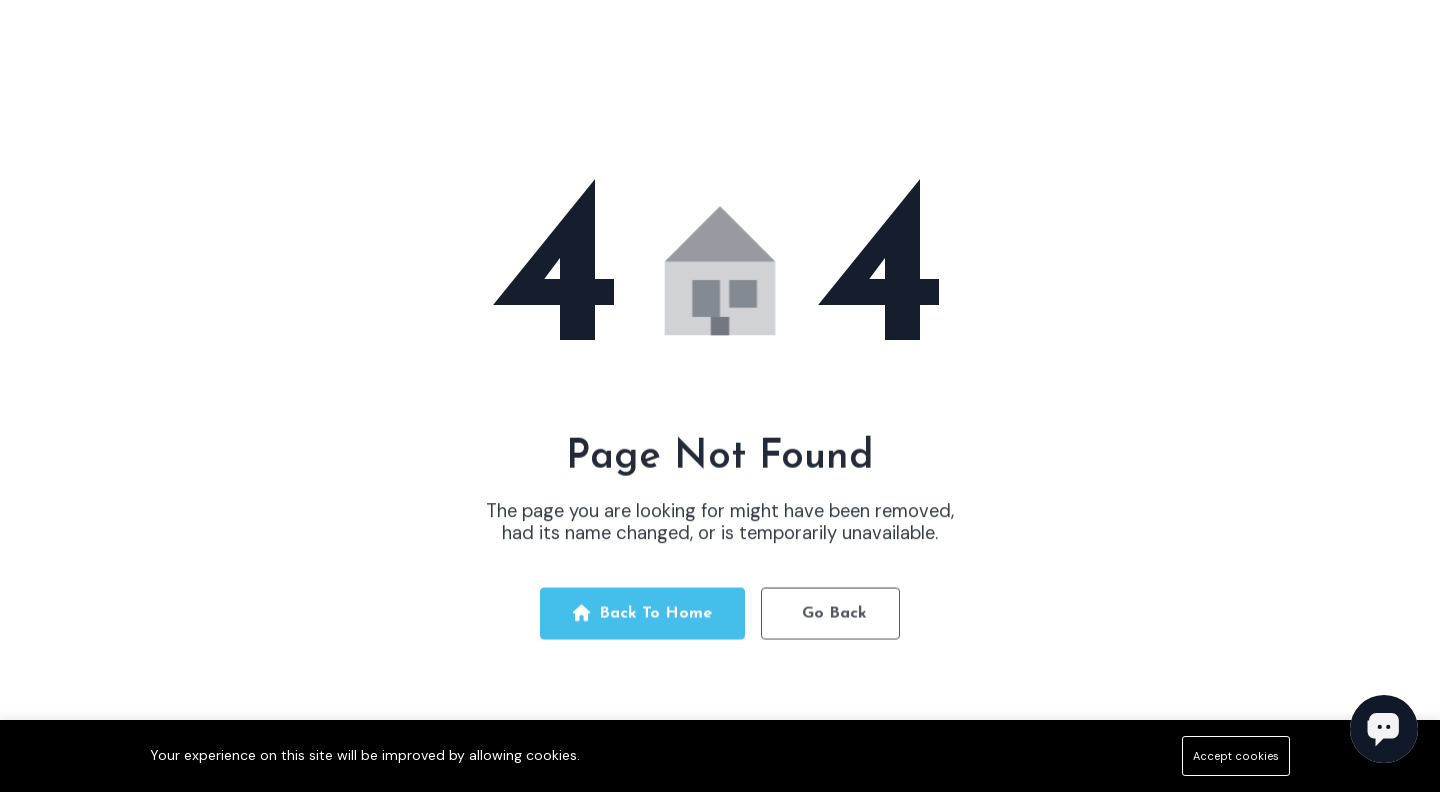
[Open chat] (1384, 729)
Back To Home (642, 618)
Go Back (834, 618)
